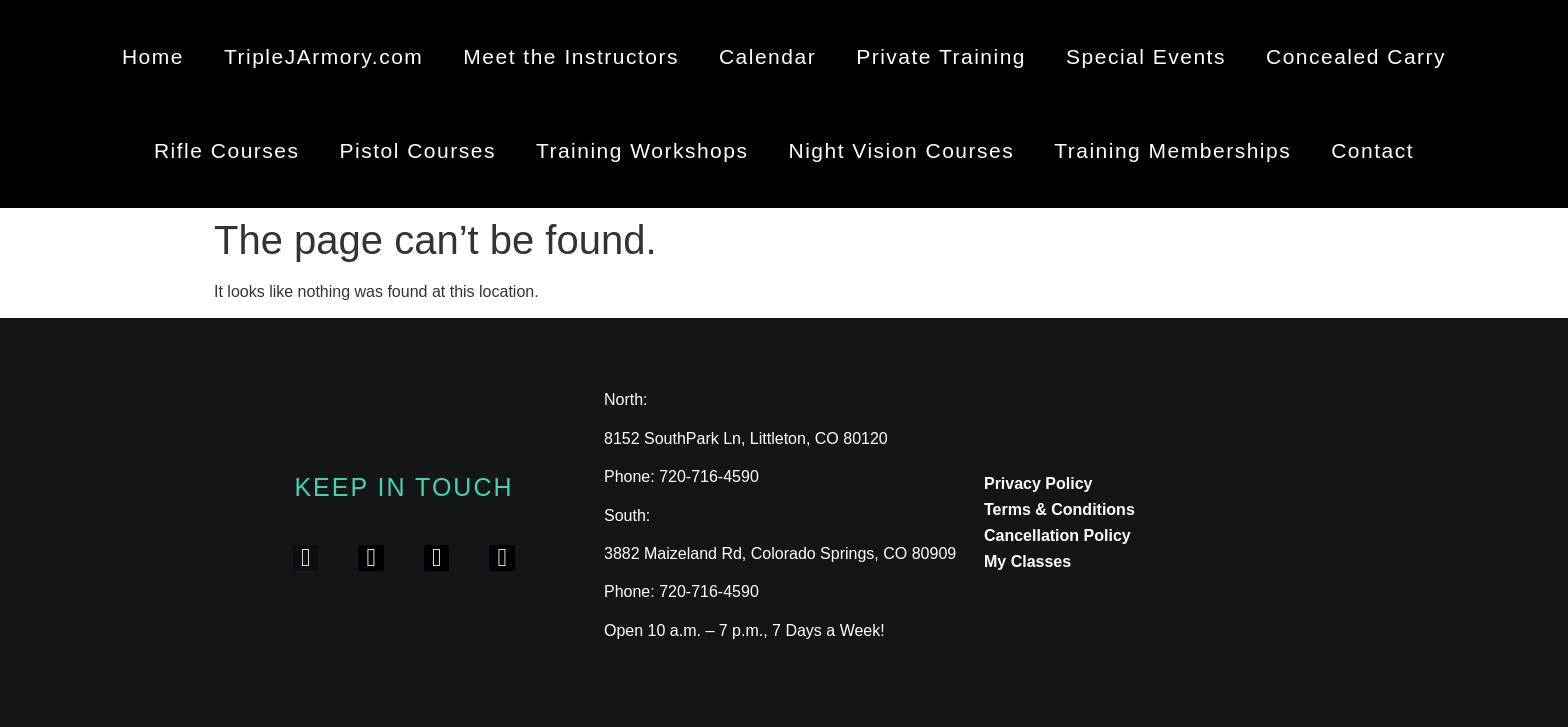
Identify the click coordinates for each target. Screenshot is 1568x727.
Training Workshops (642, 150)
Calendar (767, 56)
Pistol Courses (418, 150)
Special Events (1146, 56)
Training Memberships (1172, 150)
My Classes (1027, 561)
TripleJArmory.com (323, 56)
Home (153, 56)
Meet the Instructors (571, 56)
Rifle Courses (227, 150)
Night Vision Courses (901, 150)
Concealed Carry (1356, 56)
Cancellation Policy (1057, 535)
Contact (1372, 150)
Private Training (941, 56)
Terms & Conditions (1059, 509)
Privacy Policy (1038, 483)
